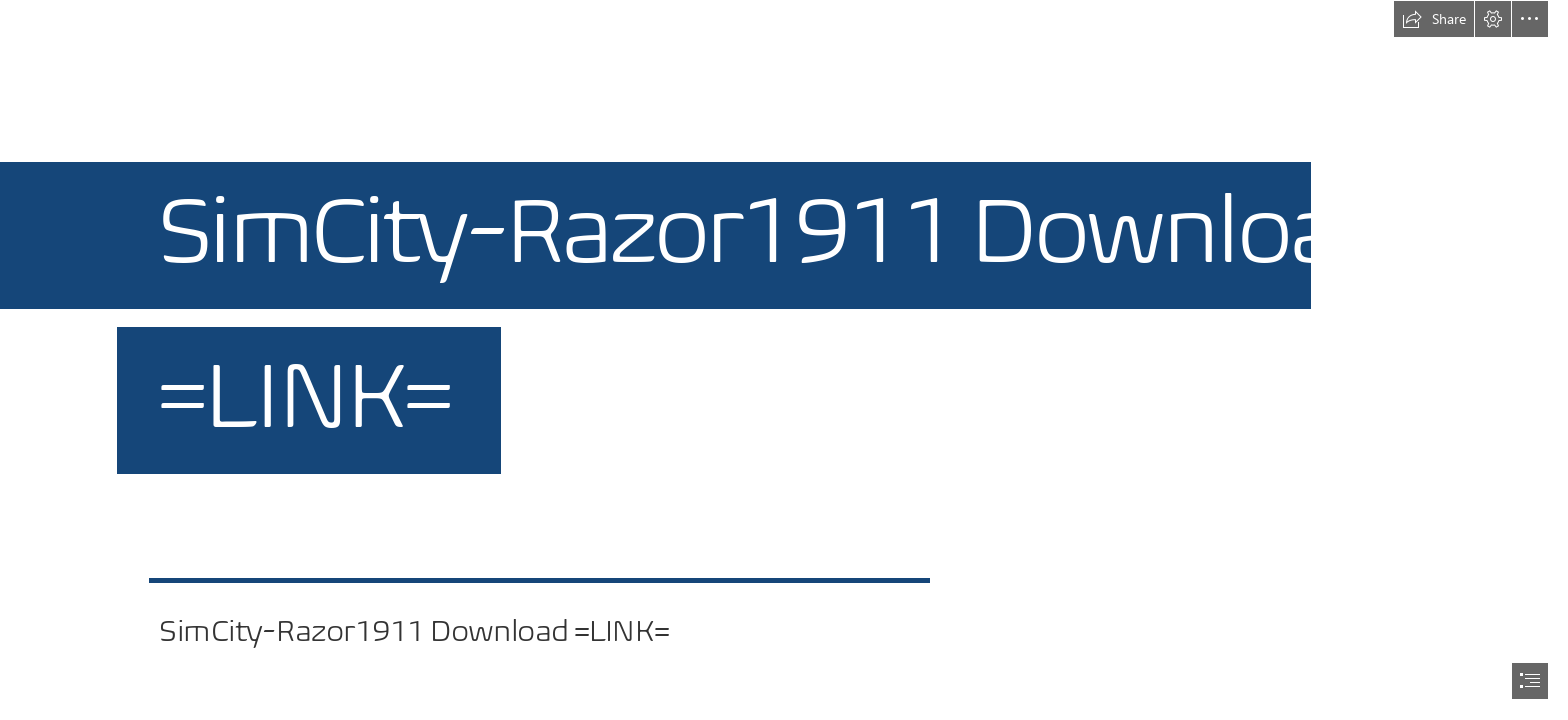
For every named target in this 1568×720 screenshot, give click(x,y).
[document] (784, 360)
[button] (1434, 19)
